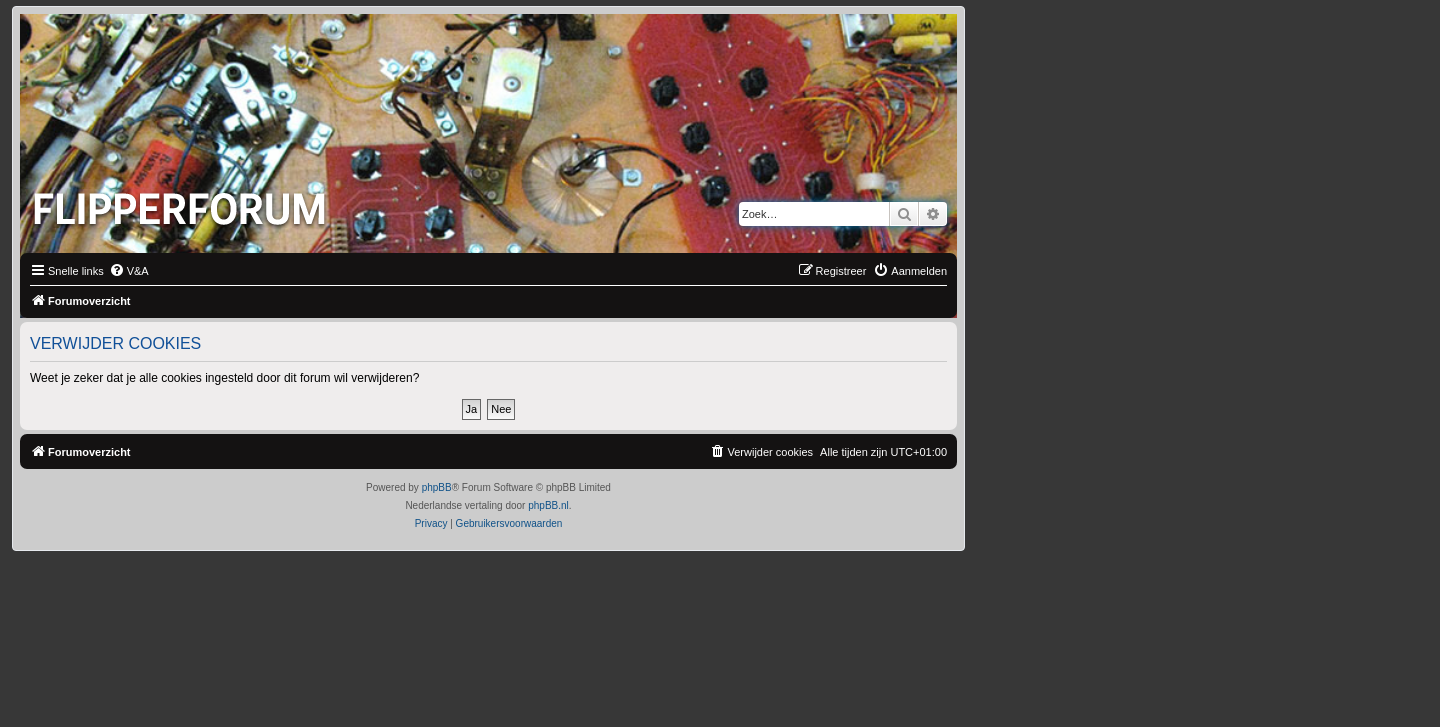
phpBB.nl (548, 505)
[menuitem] (129, 271)
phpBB (437, 487)
